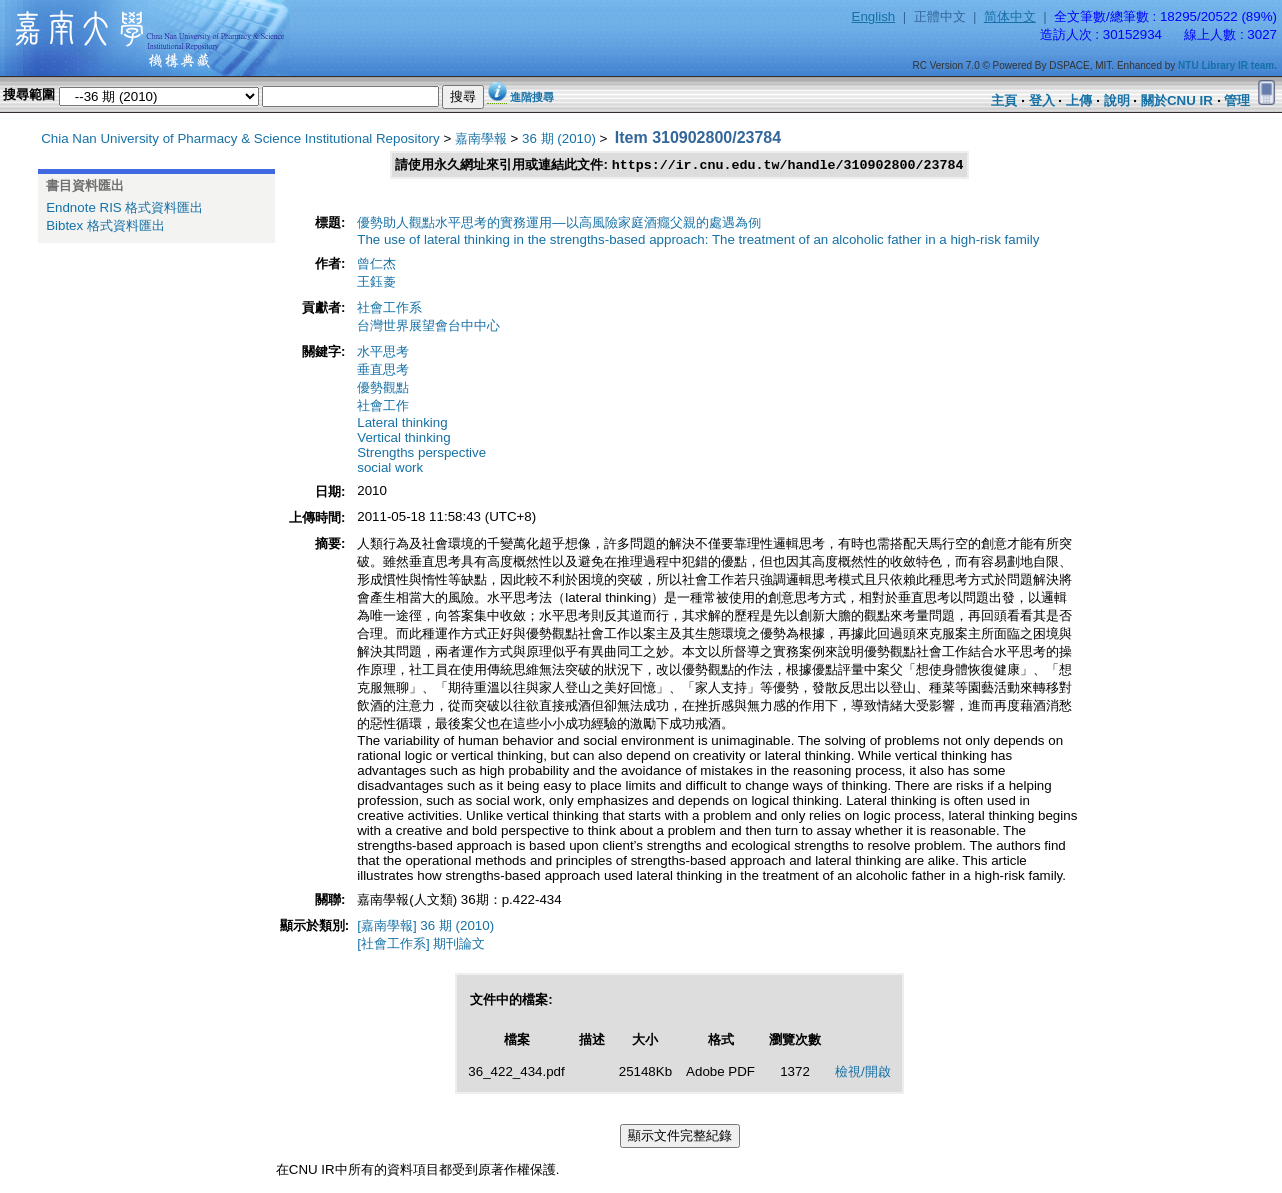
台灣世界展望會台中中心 (428, 326)
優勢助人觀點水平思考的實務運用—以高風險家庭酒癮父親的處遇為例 (558, 223)
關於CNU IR (1177, 100)
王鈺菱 (376, 282)
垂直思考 (383, 370)
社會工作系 (389, 308)
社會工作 (383, 406)
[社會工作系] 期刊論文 (421, 944)
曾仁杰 (376, 264)
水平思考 (383, 352)
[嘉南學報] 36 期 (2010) (425, 926)
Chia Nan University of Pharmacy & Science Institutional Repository (240, 138)
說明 (1117, 100)
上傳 (1079, 100)
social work (390, 468)
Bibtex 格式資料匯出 (105, 225)
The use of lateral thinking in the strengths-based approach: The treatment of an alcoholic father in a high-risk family (698, 240)
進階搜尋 (532, 97)
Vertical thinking (403, 438)
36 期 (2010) (559, 138)
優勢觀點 (383, 388)
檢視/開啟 (863, 1072)
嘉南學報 (481, 138)
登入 (1042, 100)
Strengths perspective (421, 453)
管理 (1237, 100)
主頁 (1004, 100)
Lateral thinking (402, 423)
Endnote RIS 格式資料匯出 (124, 207)
